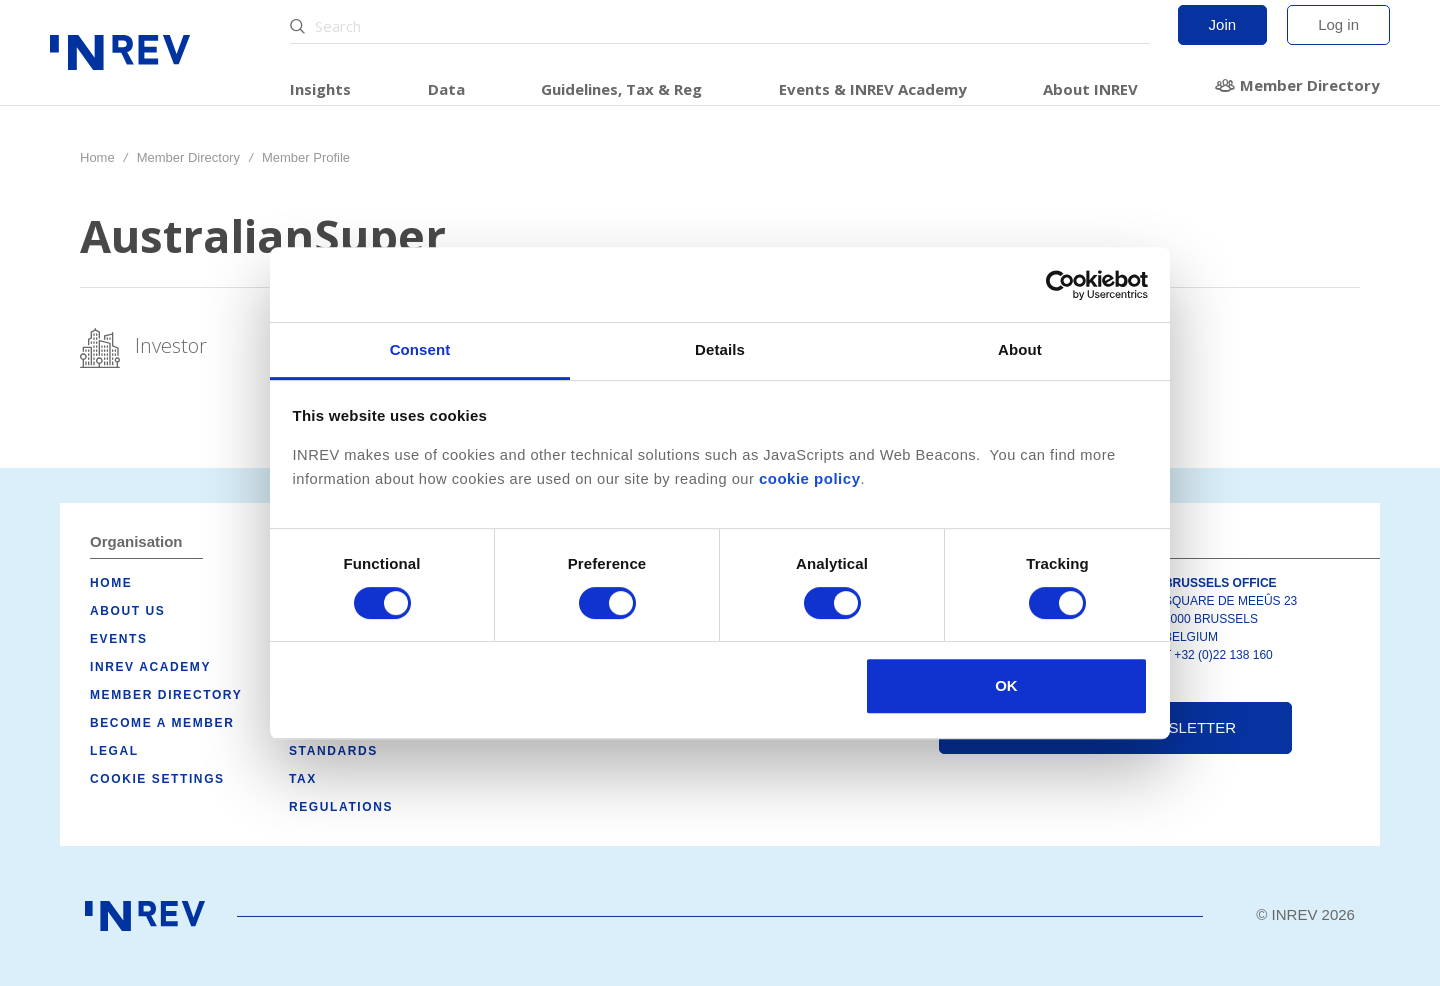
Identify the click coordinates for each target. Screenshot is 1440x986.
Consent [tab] (420, 349)
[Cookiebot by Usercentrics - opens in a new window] (1060, 285)
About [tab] (1020, 349)
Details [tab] (720, 349)
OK (1006, 685)
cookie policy (810, 478)
